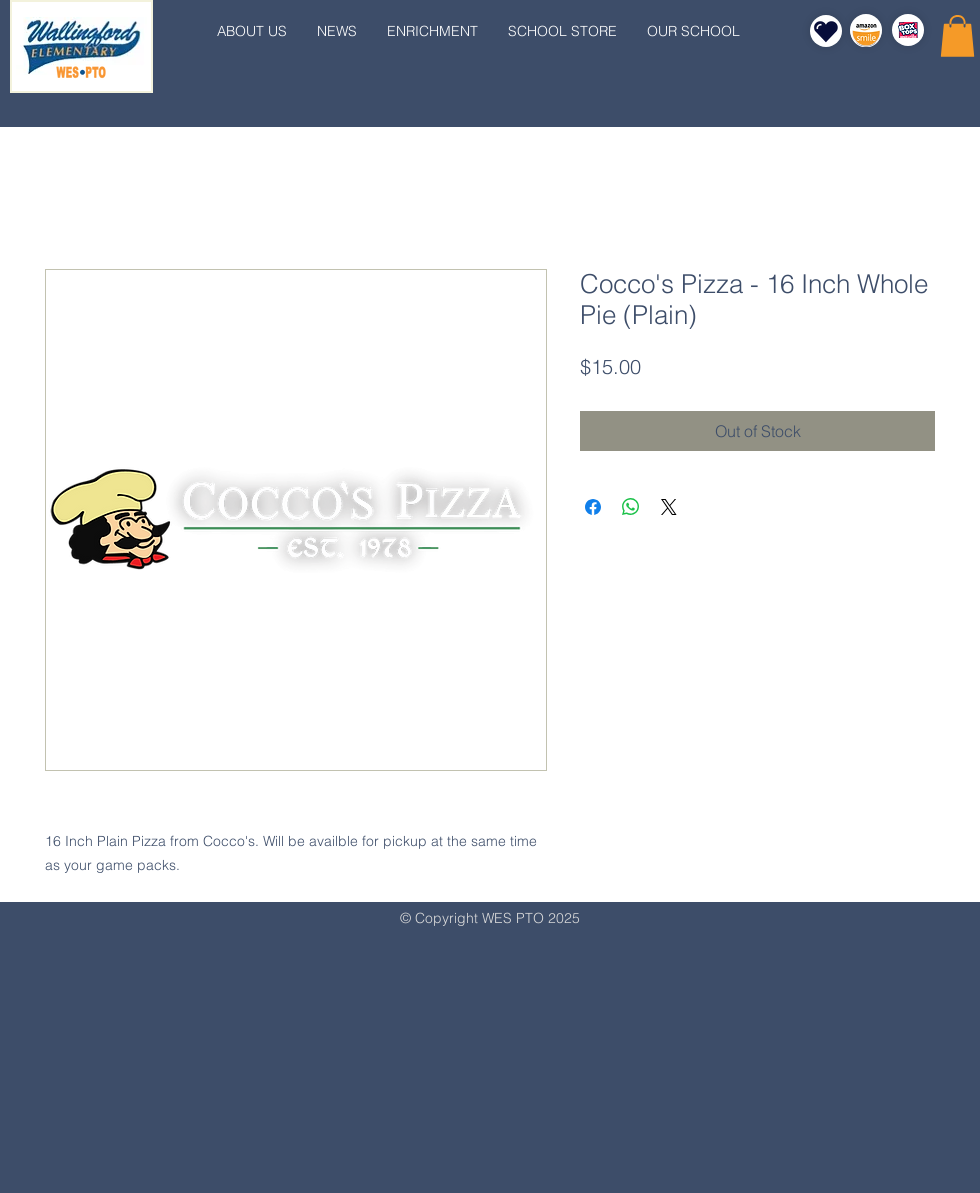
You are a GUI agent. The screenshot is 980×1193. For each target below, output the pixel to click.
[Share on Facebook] (593, 507)
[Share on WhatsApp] (631, 507)
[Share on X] (669, 507)
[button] (957, 36)
